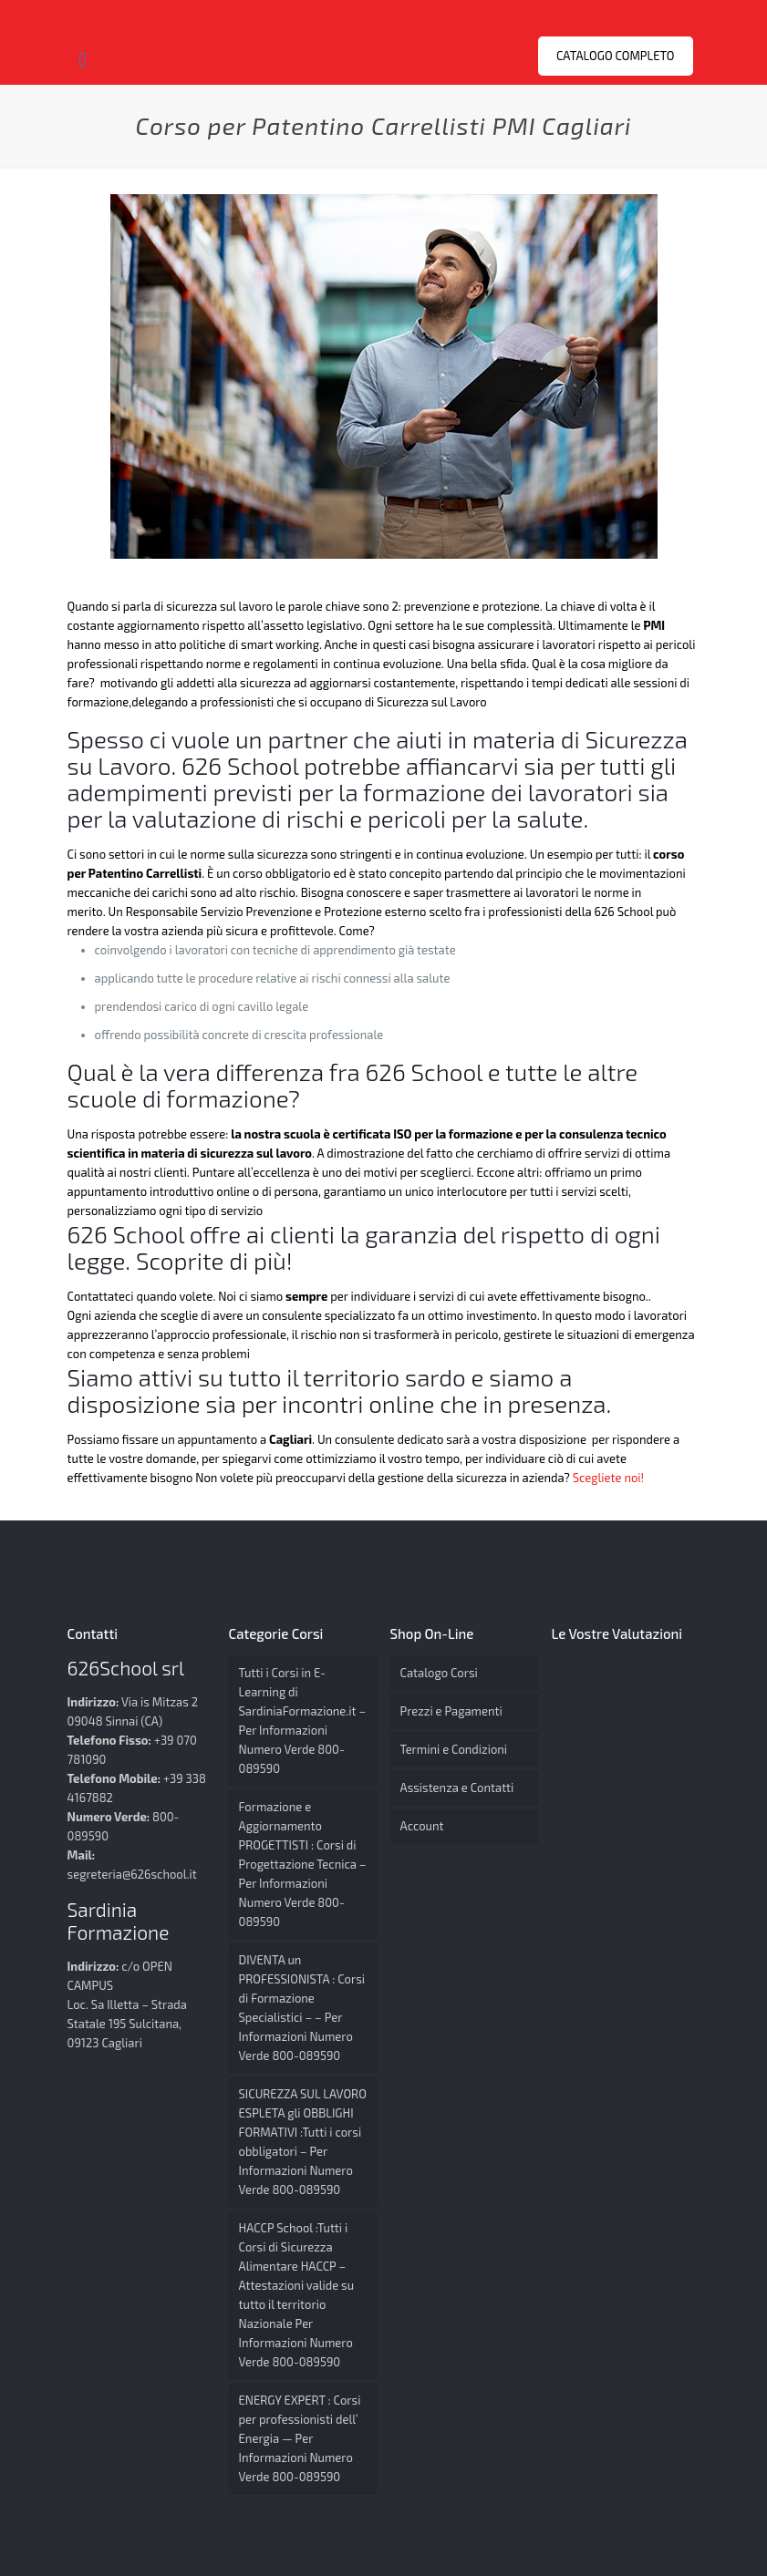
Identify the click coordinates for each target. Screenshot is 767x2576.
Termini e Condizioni (454, 1749)
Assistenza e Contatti (457, 1787)
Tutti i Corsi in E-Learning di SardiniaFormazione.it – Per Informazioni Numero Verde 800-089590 (303, 1720)
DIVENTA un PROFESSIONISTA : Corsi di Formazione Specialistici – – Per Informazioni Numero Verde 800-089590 (302, 2008)
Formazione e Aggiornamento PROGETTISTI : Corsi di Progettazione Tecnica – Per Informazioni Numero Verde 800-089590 (303, 1864)
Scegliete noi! (610, 1477)
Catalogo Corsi (439, 1672)
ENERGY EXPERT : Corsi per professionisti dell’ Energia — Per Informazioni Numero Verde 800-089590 (300, 2438)
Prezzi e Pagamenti (451, 1711)
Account (422, 1826)
